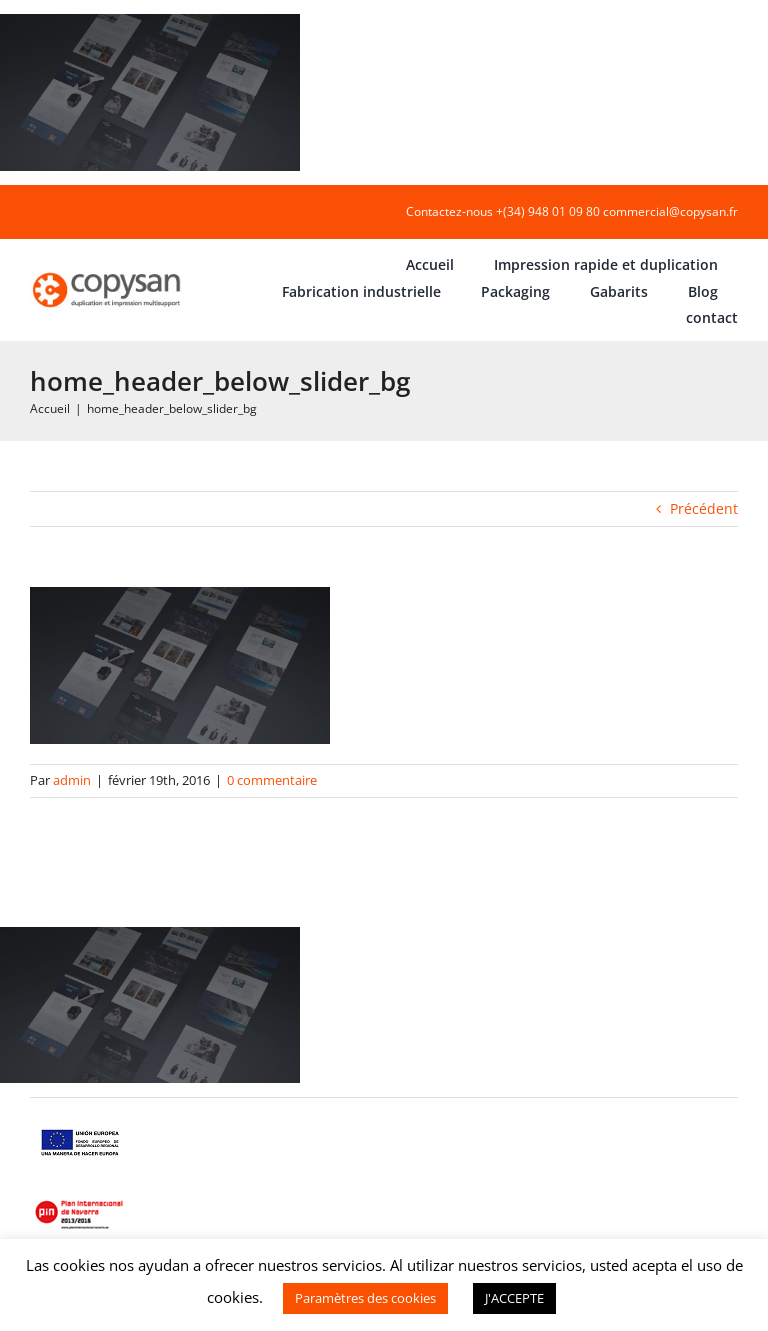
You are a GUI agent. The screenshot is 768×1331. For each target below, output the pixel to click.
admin (72, 780)
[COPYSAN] (108, 272)
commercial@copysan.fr (670, 211)
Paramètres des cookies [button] (365, 1298)
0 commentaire (272, 780)
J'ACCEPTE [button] (514, 1298)
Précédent (704, 508)
